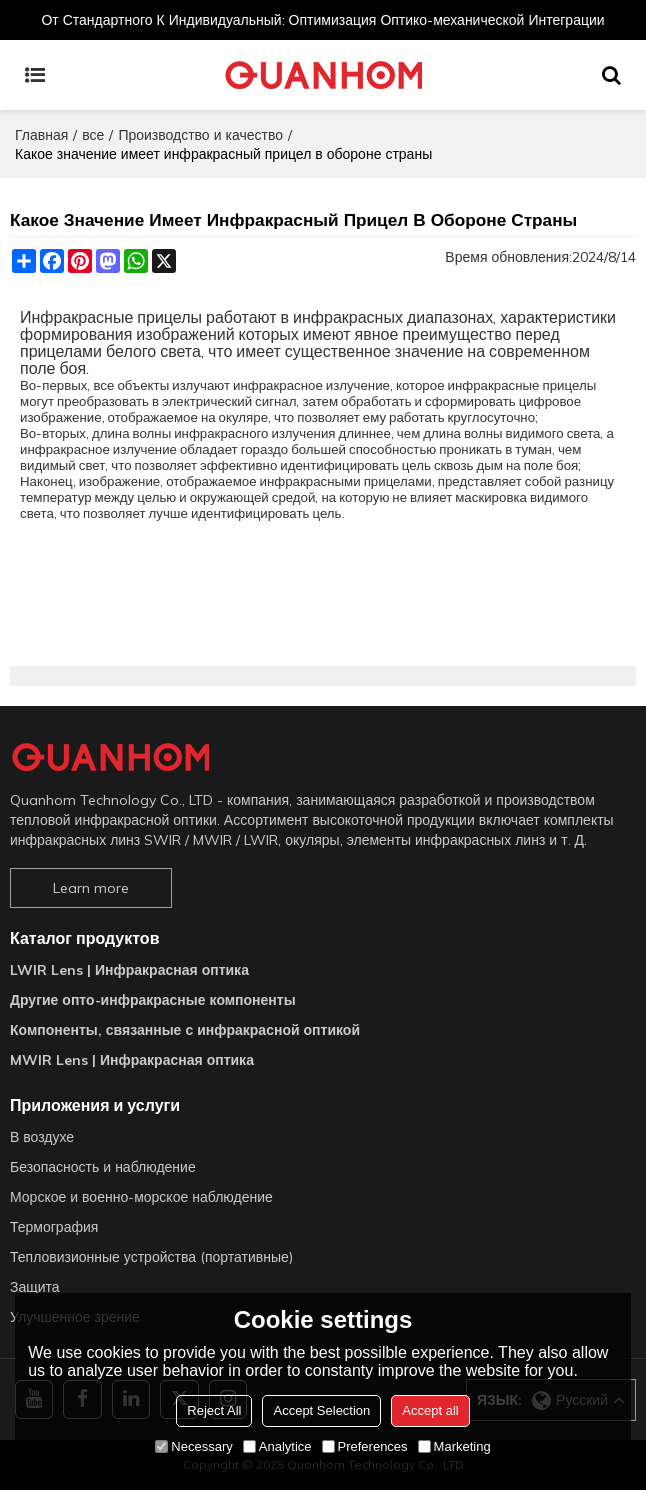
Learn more (91, 888)
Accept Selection (321, 1410)
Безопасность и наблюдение (103, 1167)
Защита (35, 1287)
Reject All (214, 1410)
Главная (41, 135)
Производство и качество (200, 135)
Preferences (365, 1446)
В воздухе (42, 1137)
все (93, 135)
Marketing (454, 1446)
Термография (54, 1227)
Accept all (430, 1410)
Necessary (193, 1446)
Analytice (277, 1446)
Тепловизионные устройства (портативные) (151, 1257)
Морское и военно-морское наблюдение (141, 1197)
